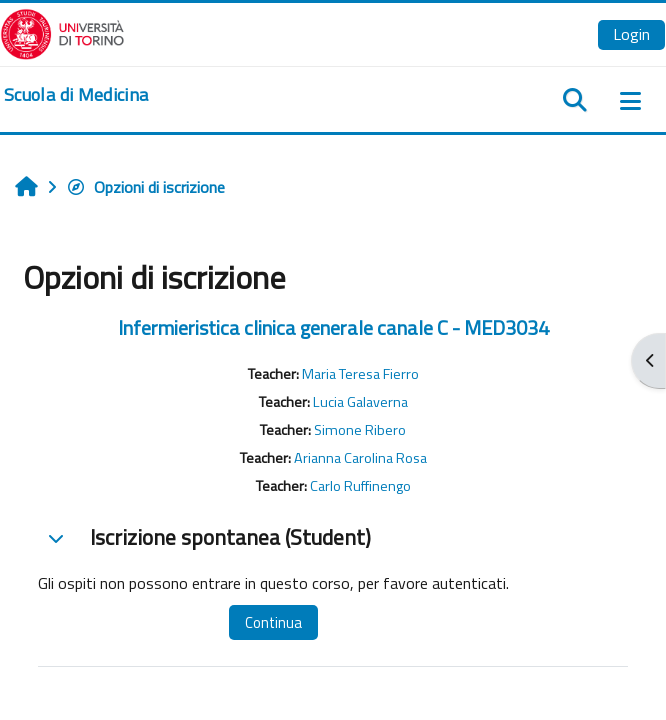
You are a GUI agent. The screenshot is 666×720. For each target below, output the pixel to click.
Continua (273, 622)
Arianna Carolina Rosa (360, 458)
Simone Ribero (360, 430)
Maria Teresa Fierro (360, 374)
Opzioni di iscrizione (145, 187)
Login (631, 34)
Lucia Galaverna (360, 402)
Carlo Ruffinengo (360, 486)
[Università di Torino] (62, 32)
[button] (56, 538)
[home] (76, 95)
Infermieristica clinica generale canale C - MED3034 (333, 327)
